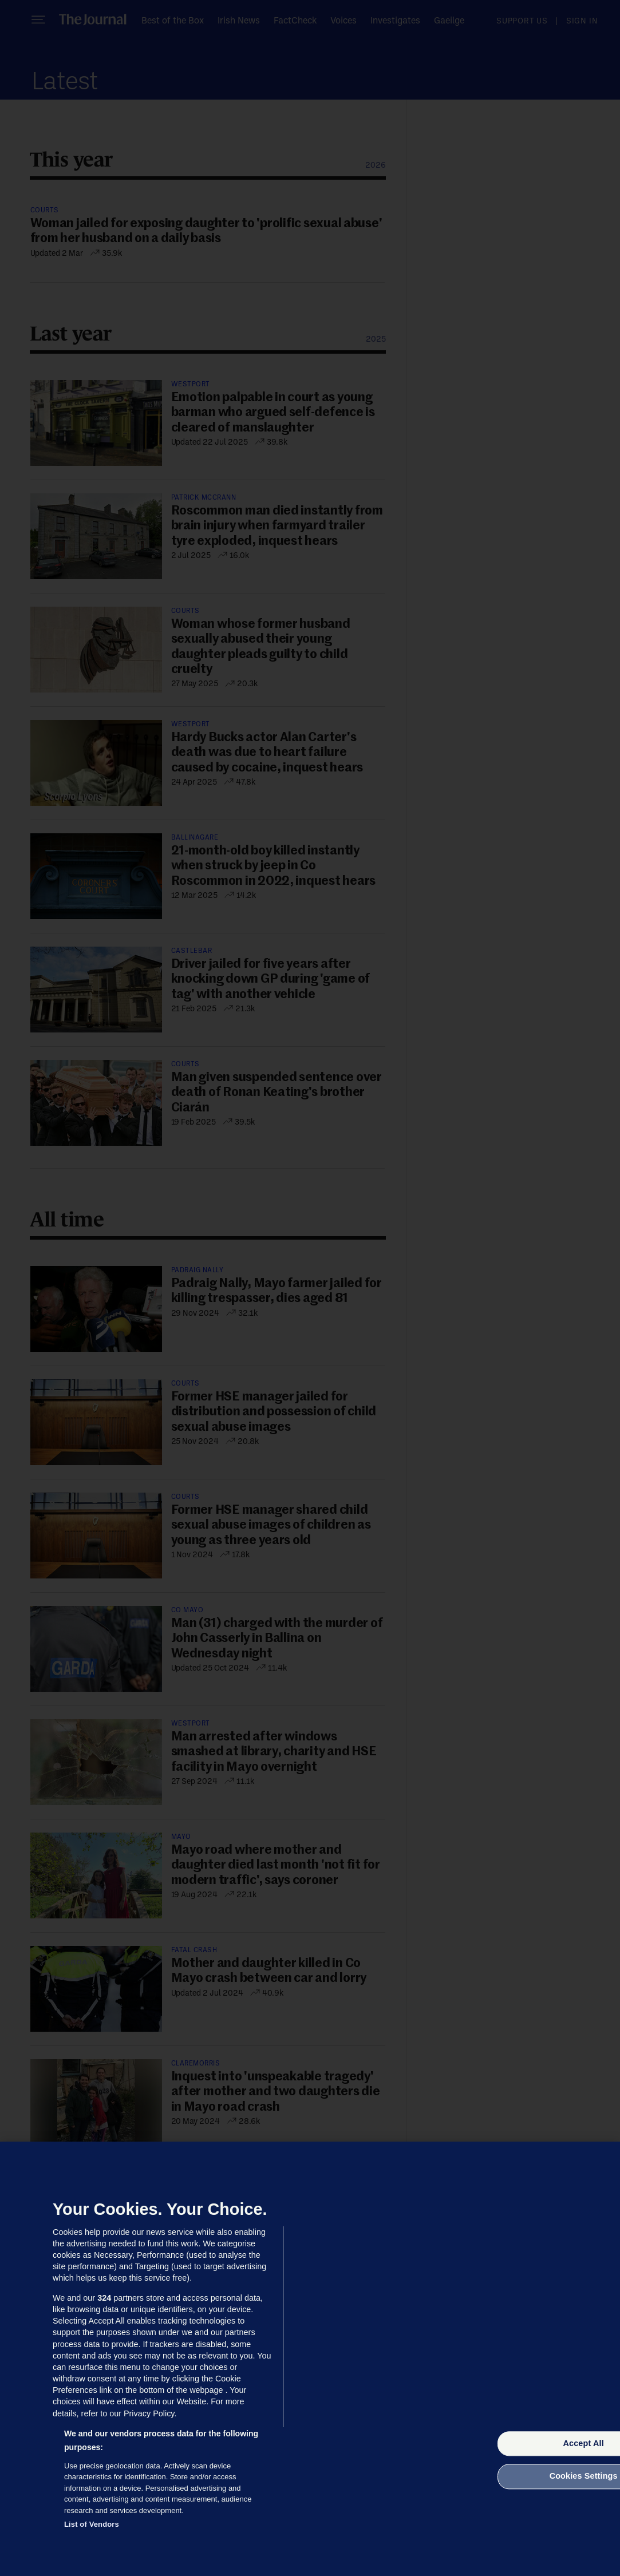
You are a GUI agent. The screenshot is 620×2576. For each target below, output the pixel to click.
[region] (310, 2359)
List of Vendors (91, 2524)
